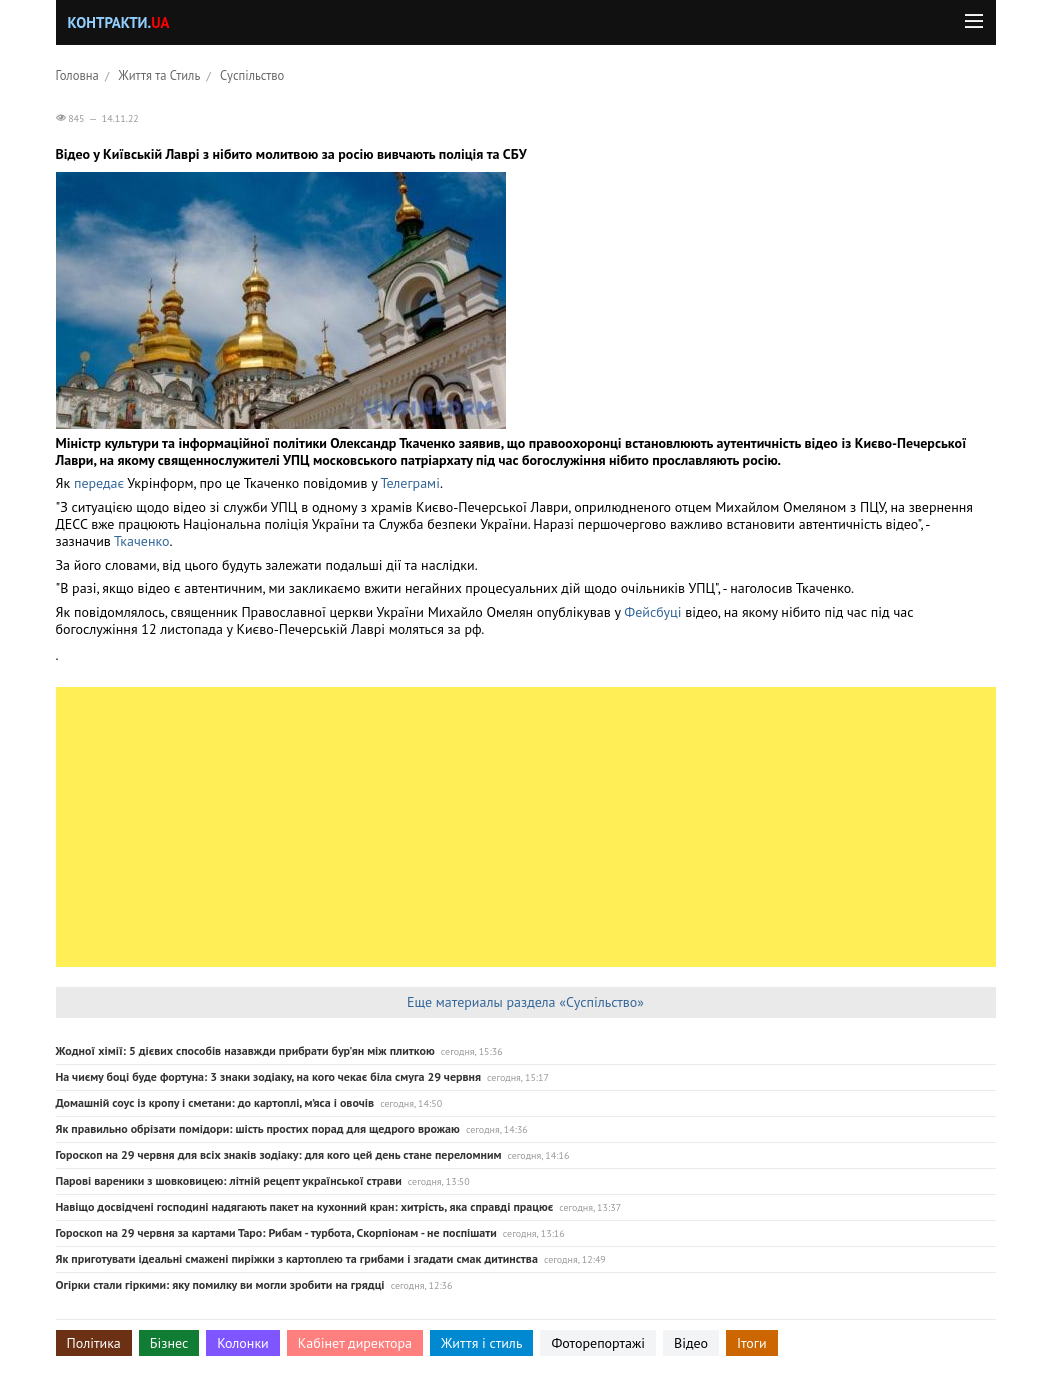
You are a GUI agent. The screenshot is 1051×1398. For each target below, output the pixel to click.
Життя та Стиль (160, 75)
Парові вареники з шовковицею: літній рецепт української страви (229, 1180)
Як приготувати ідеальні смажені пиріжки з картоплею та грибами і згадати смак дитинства (297, 1258)
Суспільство (252, 75)
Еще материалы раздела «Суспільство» (525, 1002)
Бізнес (169, 1343)
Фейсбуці (652, 612)
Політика (94, 1343)
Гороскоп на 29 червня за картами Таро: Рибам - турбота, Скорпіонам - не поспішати (276, 1232)
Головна (77, 75)
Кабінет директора (355, 1343)
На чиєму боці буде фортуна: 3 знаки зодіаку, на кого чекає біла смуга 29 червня (269, 1076)
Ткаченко (141, 541)
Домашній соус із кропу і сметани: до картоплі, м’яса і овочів (215, 1102)
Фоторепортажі (598, 1343)
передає (100, 483)
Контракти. (119, 22)
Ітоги (752, 1343)
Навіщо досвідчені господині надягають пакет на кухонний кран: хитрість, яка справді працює (305, 1206)
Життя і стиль (481, 1343)
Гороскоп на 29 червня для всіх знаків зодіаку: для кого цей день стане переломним (279, 1154)
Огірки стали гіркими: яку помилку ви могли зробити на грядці (220, 1284)
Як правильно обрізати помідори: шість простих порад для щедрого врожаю (258, 1128)
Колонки (243, 1343)
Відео (691, 1343)
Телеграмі (409, 483)
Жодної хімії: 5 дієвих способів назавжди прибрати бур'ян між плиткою (245, 1050)
